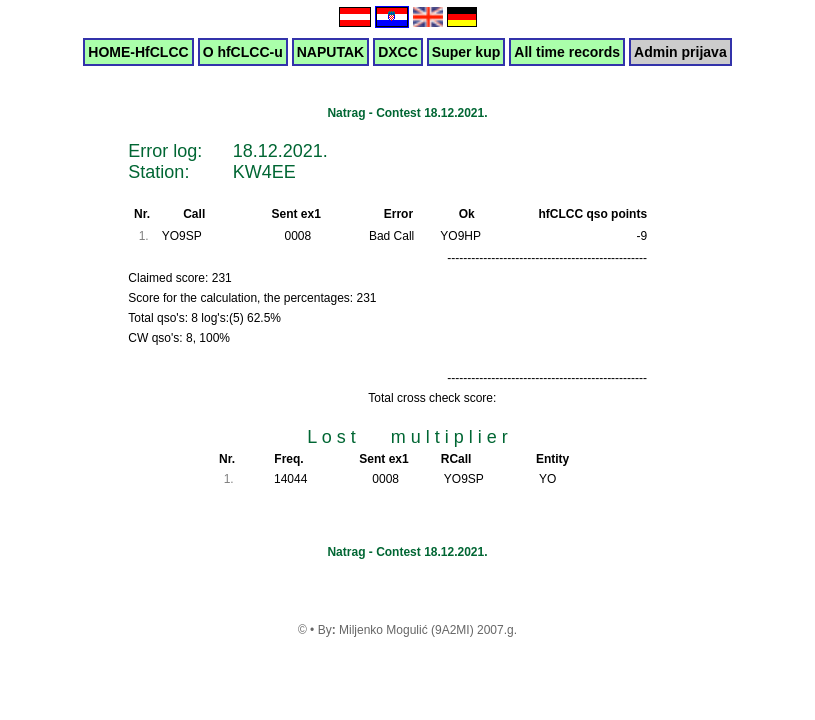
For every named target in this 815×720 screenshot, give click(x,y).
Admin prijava (680, 52)
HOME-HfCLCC (138, 52)
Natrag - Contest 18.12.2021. (407, 113)
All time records (567, 52)
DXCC (398, 52)
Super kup (466, 52)
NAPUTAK (330, 52)
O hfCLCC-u (243, 52)
